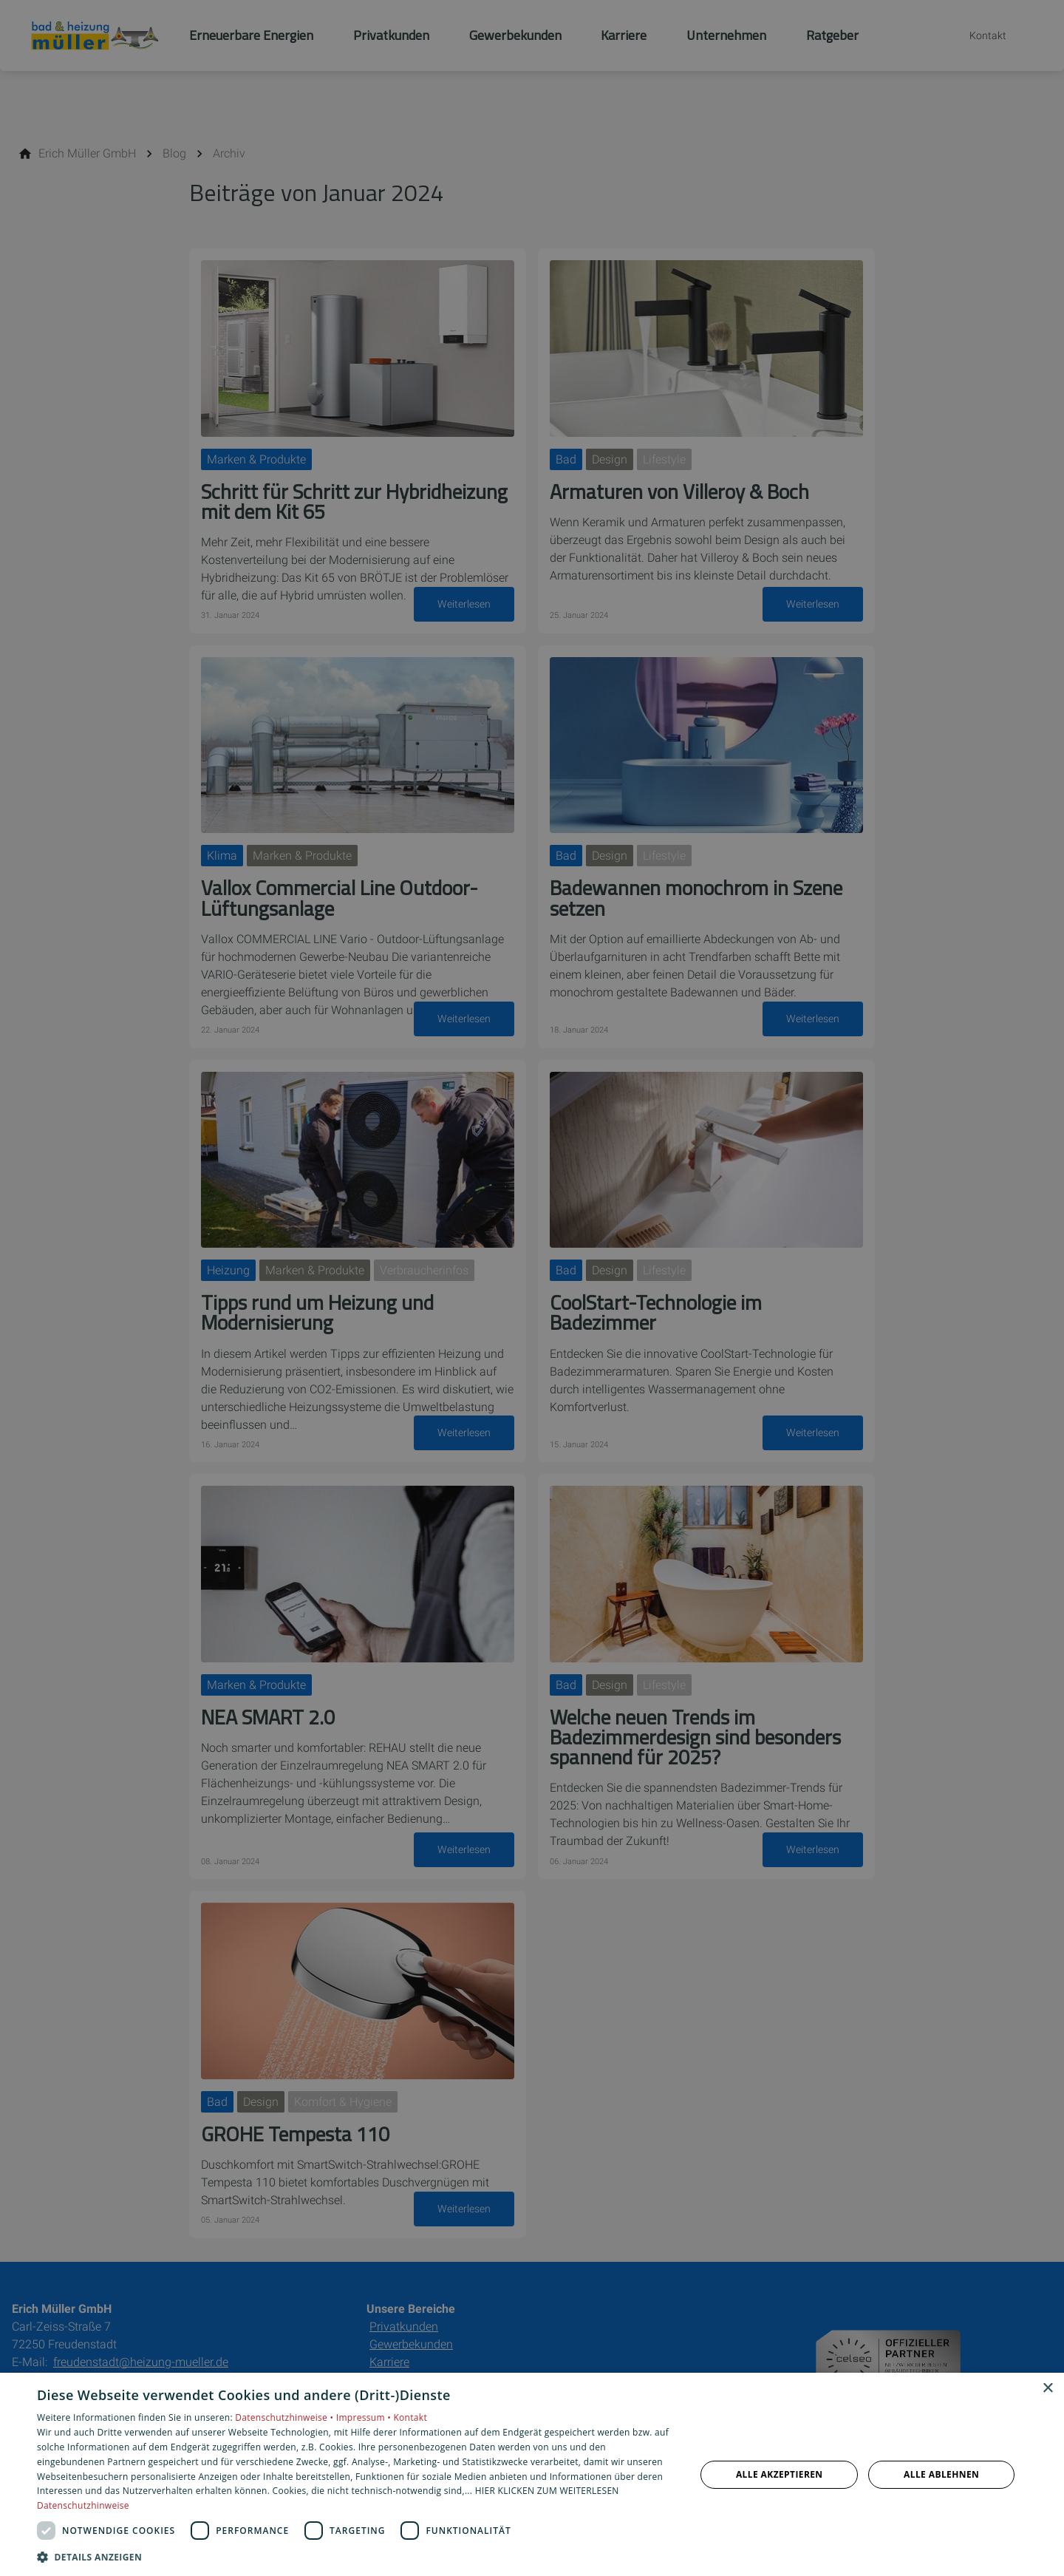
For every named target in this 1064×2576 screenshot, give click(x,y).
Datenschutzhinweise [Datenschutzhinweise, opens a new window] (83, 2505)
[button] (356, 2556)
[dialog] (532, 2474)
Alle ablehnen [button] (941, 2474)
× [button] (1047, 2388)
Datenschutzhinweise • (285, 2417)
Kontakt (410, 2417)
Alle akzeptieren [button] (779, 2474)
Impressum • (365, 2417)
